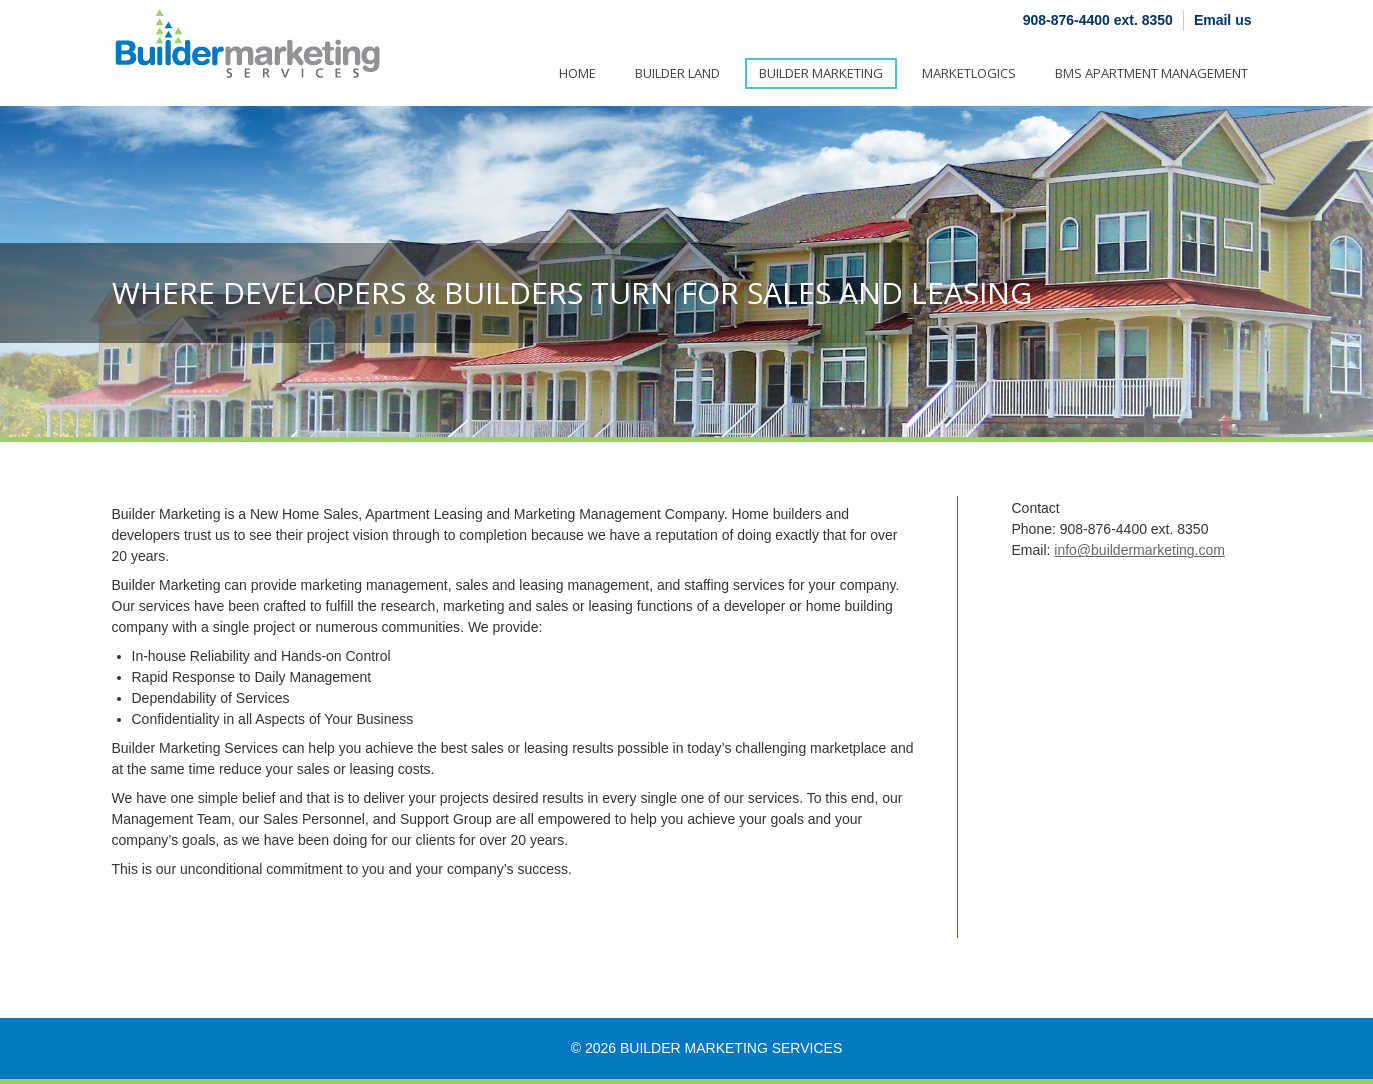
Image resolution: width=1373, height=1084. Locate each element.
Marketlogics (969, 73)
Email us (1223, 20)
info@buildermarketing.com (1139, 550)
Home (577, 73)
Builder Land (677, 73)
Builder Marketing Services (729, 1048)
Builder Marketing (821, 73)
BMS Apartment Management (1151, 73)
